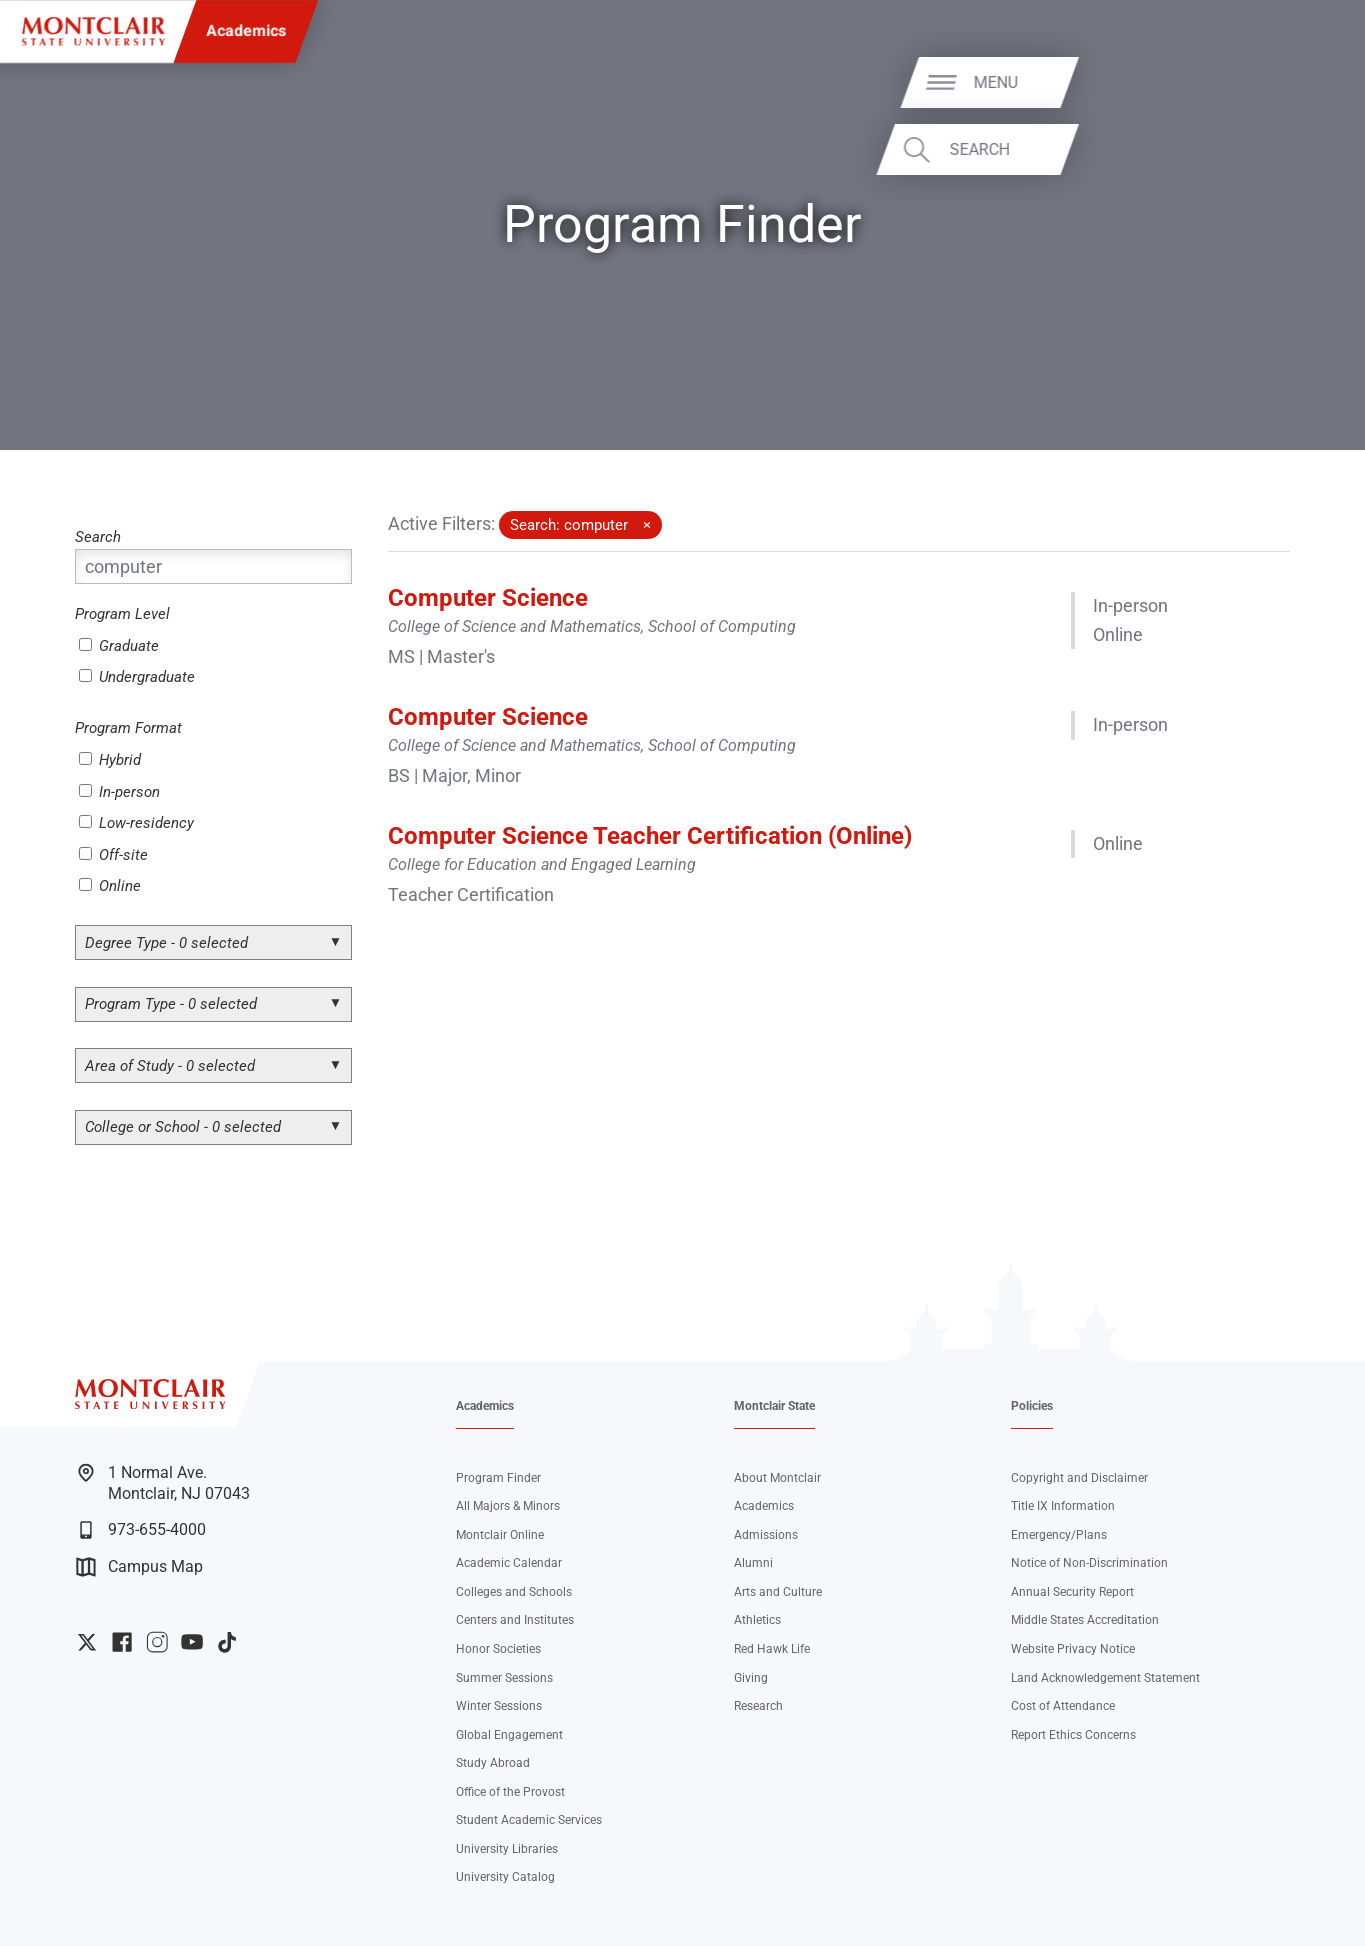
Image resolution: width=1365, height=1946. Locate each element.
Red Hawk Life (772, 1648)
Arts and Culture (778, 1591)
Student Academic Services (529, 1819)
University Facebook (122, 1642)
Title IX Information (1063, 1505)
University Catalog (505, 1876)
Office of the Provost (510, 1791)
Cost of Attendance (1063, 1705)
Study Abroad (493, 1762)
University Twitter (87, 1642)
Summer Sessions (504, 1677)
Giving (751, 1677)
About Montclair (777, 1477)
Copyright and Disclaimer (1079, 1477)
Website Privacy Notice (1073, 1648)
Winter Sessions (499, 1705)
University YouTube (192, 1642)
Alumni (753, 1562)
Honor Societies (498, 1648)
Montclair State (774, 1405)
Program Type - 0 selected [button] (171, 1004)
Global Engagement (509, 1734)
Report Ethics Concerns (1073, 1734)
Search (1286, 149)
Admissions (766, 1534)
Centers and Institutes (515, 1619)
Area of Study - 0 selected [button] (170, 1066)
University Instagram (157, 1642)
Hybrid (110, 760)
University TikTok (227, 1642)
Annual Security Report (1072, 1591)
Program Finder (498, 1477)
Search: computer (569, 525)
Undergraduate (137, 677)
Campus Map (139, 1567)
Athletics (757, 1619)
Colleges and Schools (514, 1591)
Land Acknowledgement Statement (1105, 1677)
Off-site (113, 855)
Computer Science (488, 598)
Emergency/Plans (1059, 1534)
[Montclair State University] (93, 31)
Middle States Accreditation (1085, 1619)
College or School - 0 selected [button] (183, 1127)
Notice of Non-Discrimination (1089, 1562)
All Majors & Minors (508, 1505)
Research (758, 1705)
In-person (119, 792)
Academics (246, 30)
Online (110, 886)
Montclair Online (500, 1534)
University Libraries (507, 1848)
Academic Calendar (509, 1562)
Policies (1032, 1405)
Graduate (119, 646)
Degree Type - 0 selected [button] (166, 943)
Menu (1302, 81)
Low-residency (136, 823)
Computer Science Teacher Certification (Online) (650, 836)
